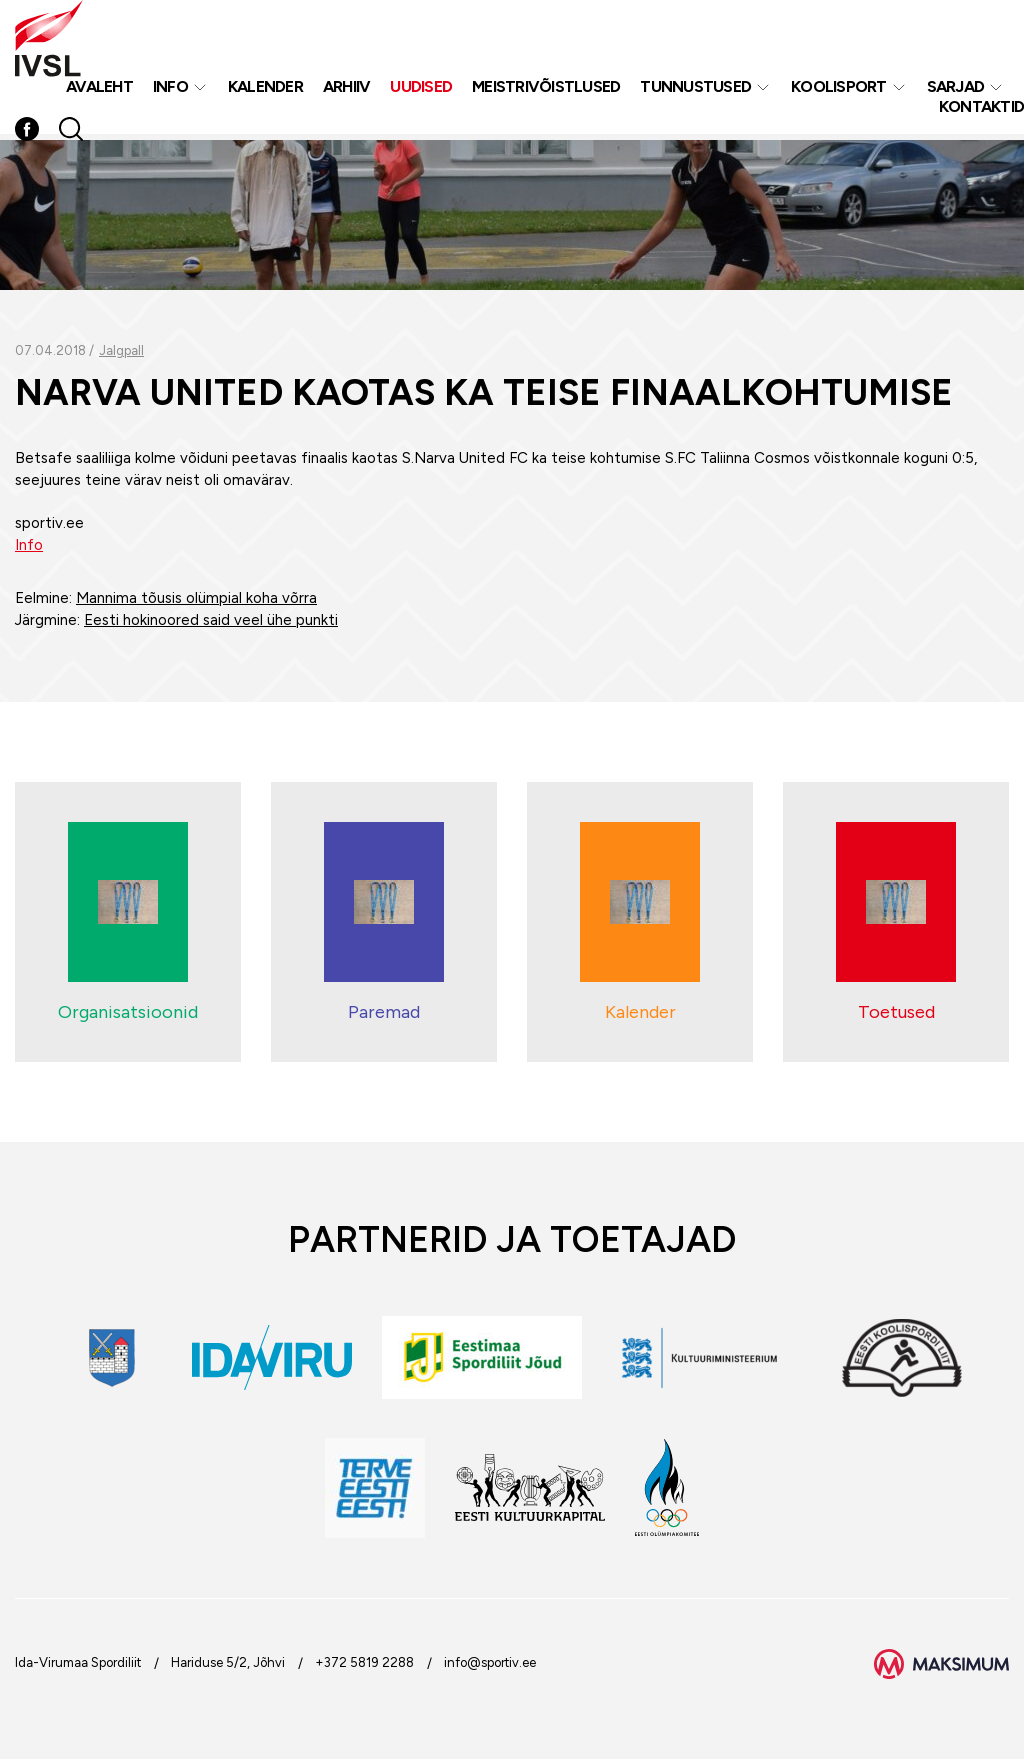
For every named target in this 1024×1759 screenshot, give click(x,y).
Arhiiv (347, 88)
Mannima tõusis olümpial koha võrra (196, 598)
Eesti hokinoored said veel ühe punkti (211, 620)
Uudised (421, 88)
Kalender (265, 88)
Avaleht (99, 88)
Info (170, 88)
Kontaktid (981, 108)
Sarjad (956, 88)
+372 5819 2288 (364, 1662)
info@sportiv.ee (490, 1662)
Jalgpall (121, 350)
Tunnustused (695, 88)
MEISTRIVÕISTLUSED (546, 88)
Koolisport (839, 88)
